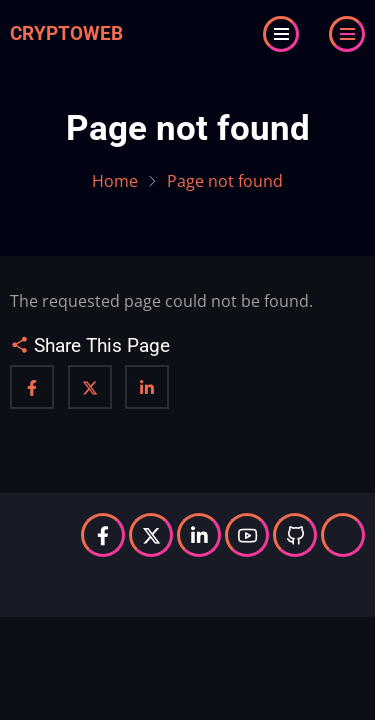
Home (115, 181)
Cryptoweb (66, 33)
